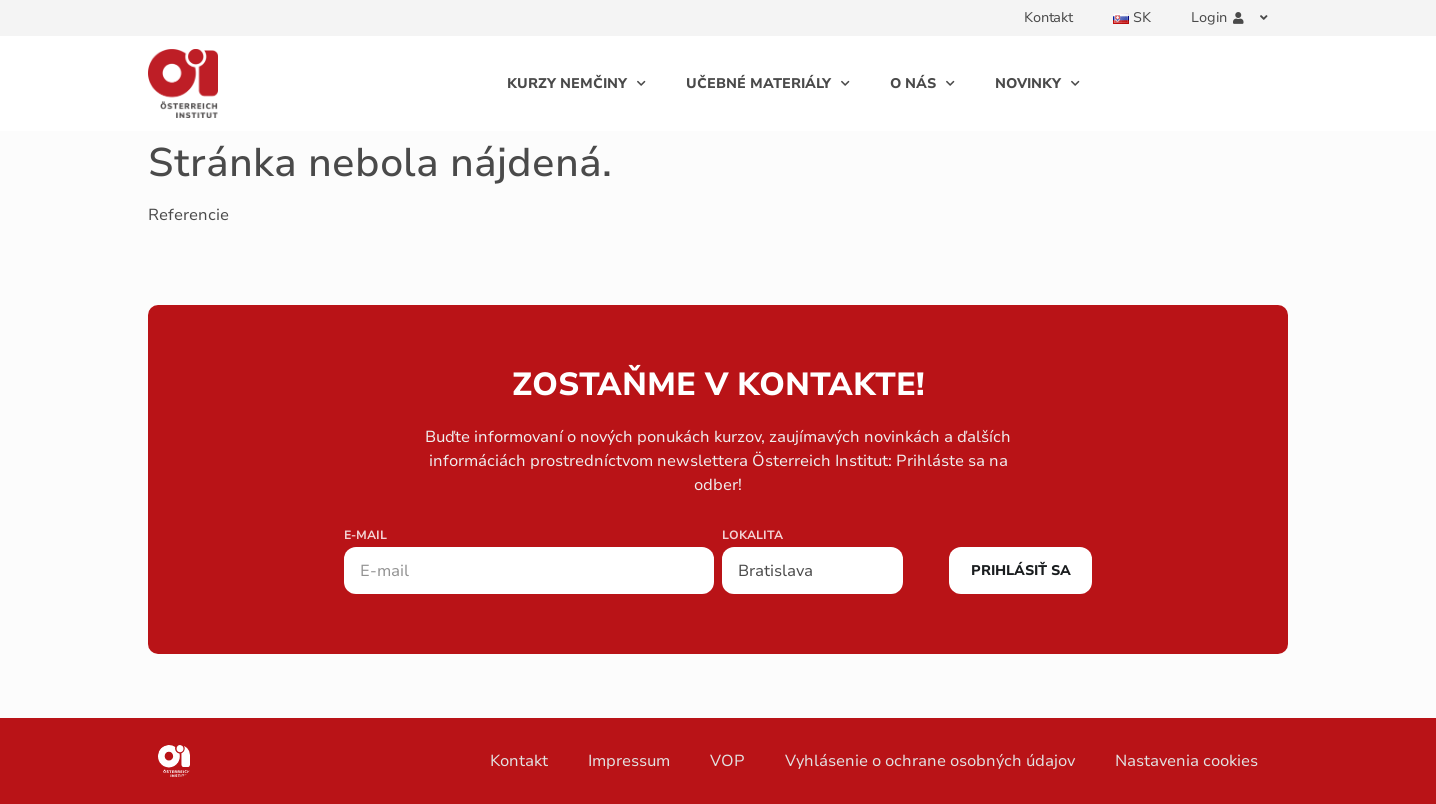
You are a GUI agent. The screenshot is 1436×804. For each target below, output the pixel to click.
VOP (727, 761)
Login (1229, 18)
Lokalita (752, 536)
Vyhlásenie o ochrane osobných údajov (930, 761)
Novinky (1037, 84)
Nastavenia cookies (1186, 761)
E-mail (365, 536)
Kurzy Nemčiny (576, 84)
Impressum (629, 761)
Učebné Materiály (768, 84)
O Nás (922, 84)
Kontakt (1048, 17)
